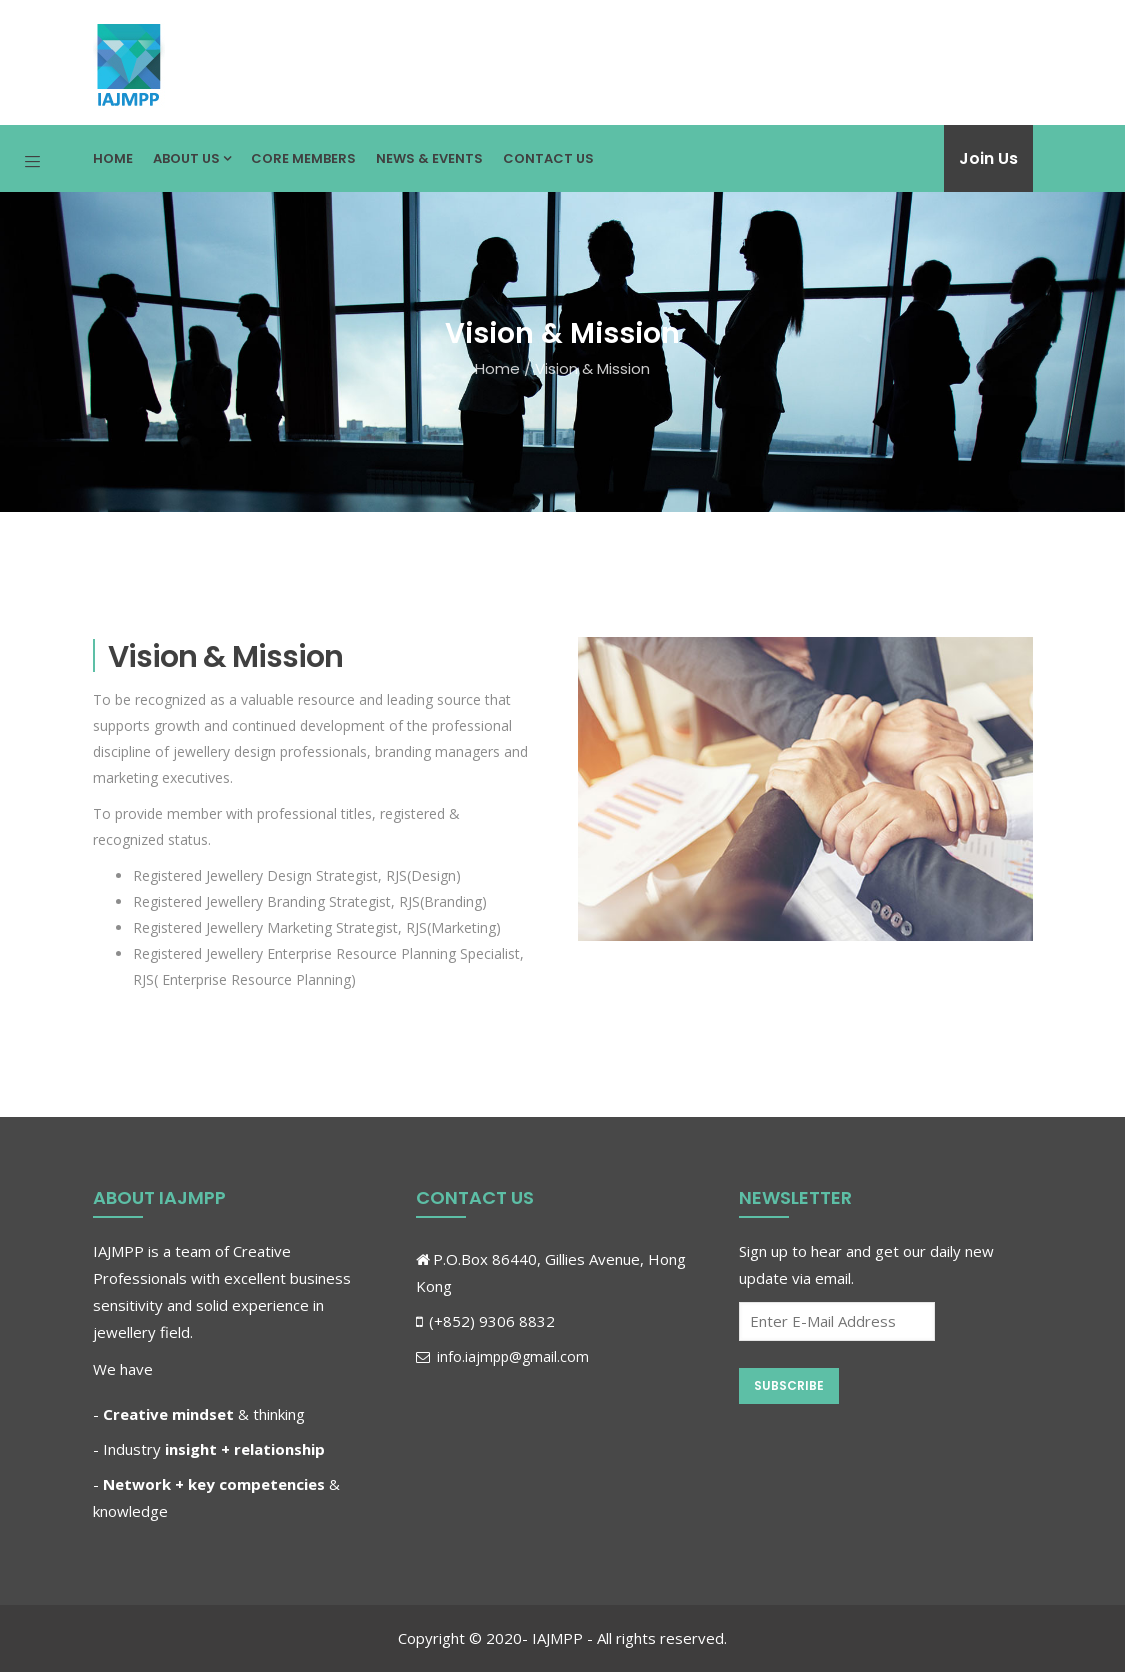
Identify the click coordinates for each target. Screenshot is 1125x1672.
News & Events (429, 158)
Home (113, 158)
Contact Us (548, 158)
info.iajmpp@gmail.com (502, 1356)
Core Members (303, 158)
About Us (192, 158)
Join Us (988, 158)
